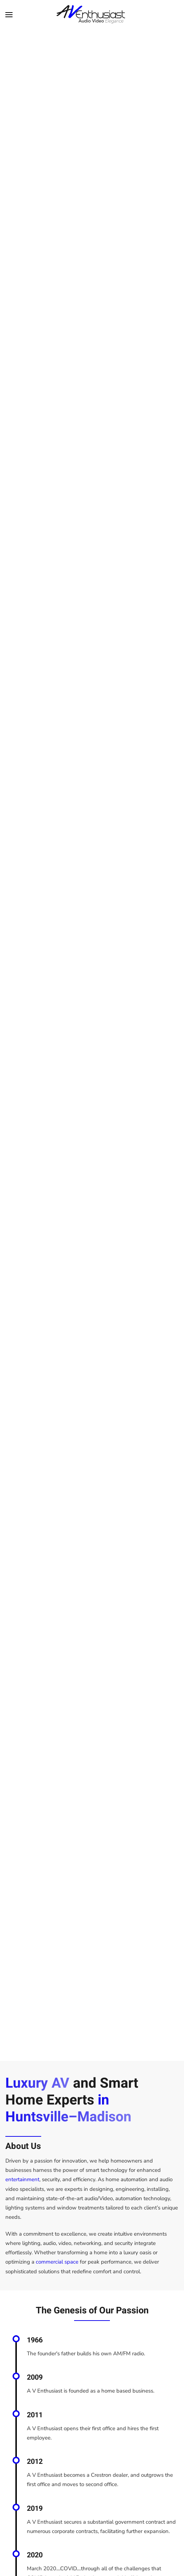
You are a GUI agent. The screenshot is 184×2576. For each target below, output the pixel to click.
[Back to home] (92, 14)
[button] (9, 14)
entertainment (22, 2179)
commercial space (57, 2261)
